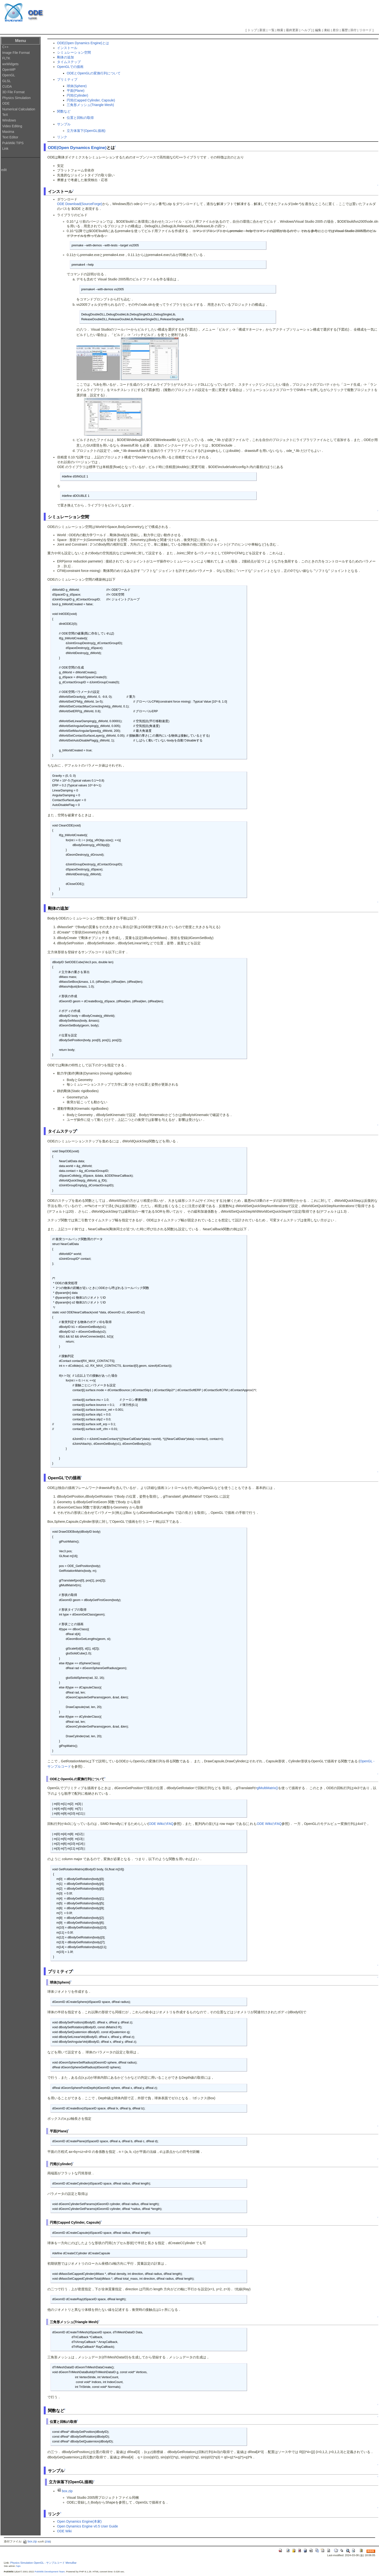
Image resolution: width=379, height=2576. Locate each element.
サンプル (64, 124)
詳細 (47, 2541)
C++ (5, 47)
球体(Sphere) (77, 86)
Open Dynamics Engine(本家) (79, 2521)
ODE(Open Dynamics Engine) (77, 147)
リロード (365, 30)
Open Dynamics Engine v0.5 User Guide (87, 2526)
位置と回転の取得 (80, 118)
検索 (280, 30)
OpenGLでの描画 (70, 67)
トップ (252, 30)
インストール (67, 48)
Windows (9, 120)
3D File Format (13, 92)
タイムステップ (69, 62)
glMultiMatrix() (267, 1788)
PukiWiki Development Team (50, 2571)
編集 (318, 30)
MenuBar (71, 2562)
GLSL (6, 81)
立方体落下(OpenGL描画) (86, 131)
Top (29, 18)
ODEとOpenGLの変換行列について (94, 73)
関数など (64, 111)
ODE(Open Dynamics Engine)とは (83, 43)
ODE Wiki (64, 2531)
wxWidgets (10, 64)
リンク (62, 137)
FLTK (6, 58)
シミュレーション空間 (74, 52)
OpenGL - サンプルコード (49, 2562)
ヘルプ (306, 30)
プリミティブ (67, 79)
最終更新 (292, 30)
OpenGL (8, 75)
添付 (353, 30)
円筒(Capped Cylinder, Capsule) (91, 100)
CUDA (7, 86)
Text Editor (10, 137)
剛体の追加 (65, 57)
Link (5, 148)
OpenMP (8, 69)
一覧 (271, 30)
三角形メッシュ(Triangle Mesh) (90, 105)
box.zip (65, 2491)
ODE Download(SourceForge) (79, 204)
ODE (35, 12)
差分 (336, 30)
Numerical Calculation (18, 109)
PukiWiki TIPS (12, 143)
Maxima (8, 132)
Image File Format (16, 53)
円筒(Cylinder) (77, 95)
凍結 (327, 30)
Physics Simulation (16, 98)
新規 (262, 30)
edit (4, 170)
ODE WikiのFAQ (161, 1824)
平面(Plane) (75, 91)
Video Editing (12, 126)
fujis (18, 2566)
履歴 (345, 30)
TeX (5, 115)
